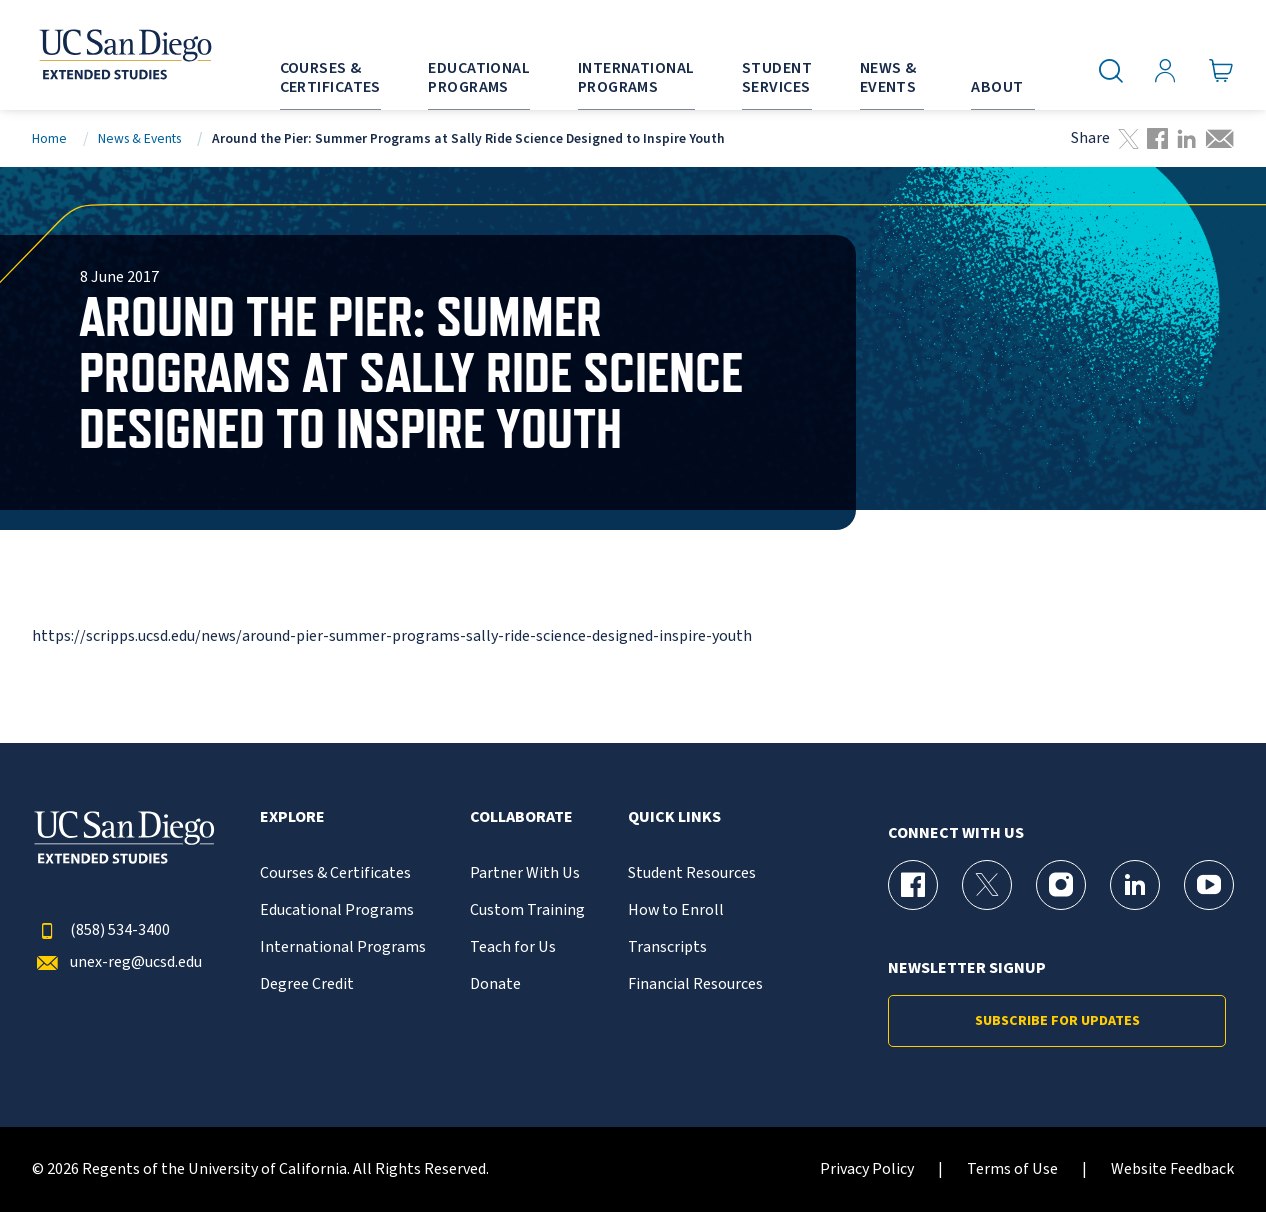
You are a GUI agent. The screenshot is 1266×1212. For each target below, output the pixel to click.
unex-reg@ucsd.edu (117, 962)
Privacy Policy (867, 1169)
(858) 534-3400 (101, 930)
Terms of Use (1012, 1169)
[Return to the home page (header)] (124, 55)
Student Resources (692, 873)
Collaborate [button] (521, 817)
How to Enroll (676, 910)
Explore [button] (292, 817)
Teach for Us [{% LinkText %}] (513, 947)
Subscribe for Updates (1057, 1021)
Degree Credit (307, 984)
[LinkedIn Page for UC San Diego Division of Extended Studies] (1135, 885)
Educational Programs (337, 910)
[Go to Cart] (1221, 70)
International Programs (343, 947)
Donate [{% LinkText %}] (495, 984)
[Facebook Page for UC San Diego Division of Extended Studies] (913, 885)
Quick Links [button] (674, 817)
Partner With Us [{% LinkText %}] (525, 873)
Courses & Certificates (335, 873)
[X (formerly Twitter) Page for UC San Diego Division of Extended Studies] (987, 885)
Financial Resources (695, 984)
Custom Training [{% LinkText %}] (527, 910)
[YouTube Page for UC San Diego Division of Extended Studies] (1209, 885)
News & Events (139, 138)
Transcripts (667, 947)
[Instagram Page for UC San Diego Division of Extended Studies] (1061, 885)
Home (49, 138)
